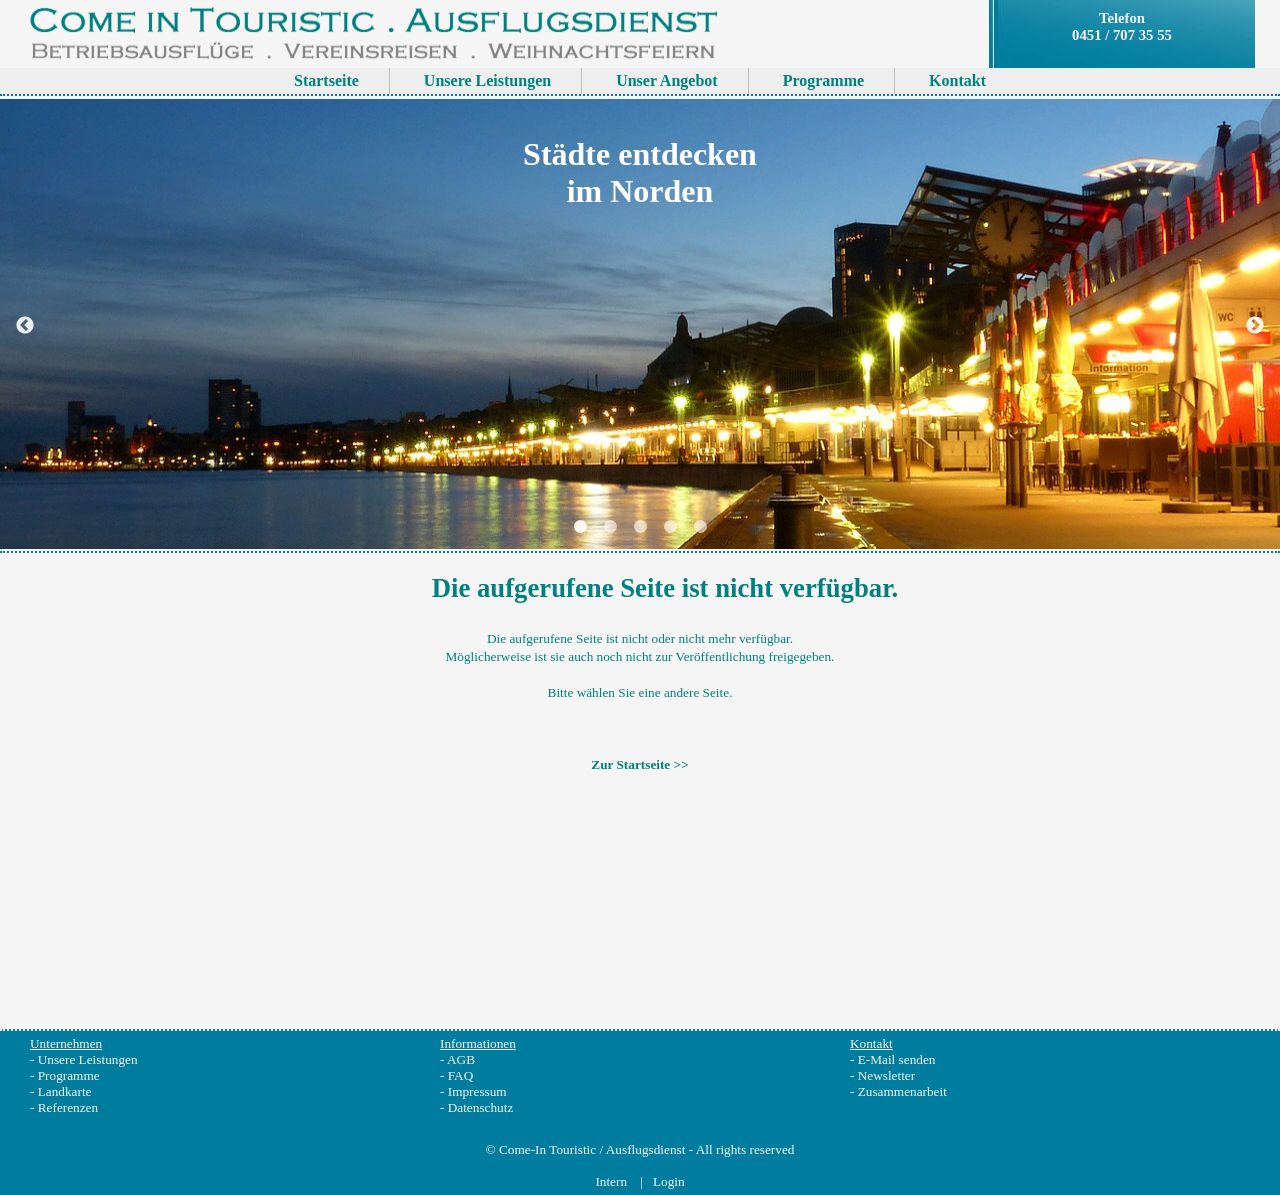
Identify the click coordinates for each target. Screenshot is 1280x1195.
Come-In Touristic (547, 1149)
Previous (25, 326)
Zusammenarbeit (902, 1091)
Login (669, 1181)
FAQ (461, 1075)
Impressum (477, 1091)
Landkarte (65, 1091)
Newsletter (886, 1075)
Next (1255, 326)
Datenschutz (481, 1107)
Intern (612, 1181)
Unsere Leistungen (88, 1059)
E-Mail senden (897, 1059)
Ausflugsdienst (646, 1149)
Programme (69, 1075)
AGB (461, 1059)
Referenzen (68, 1107)
